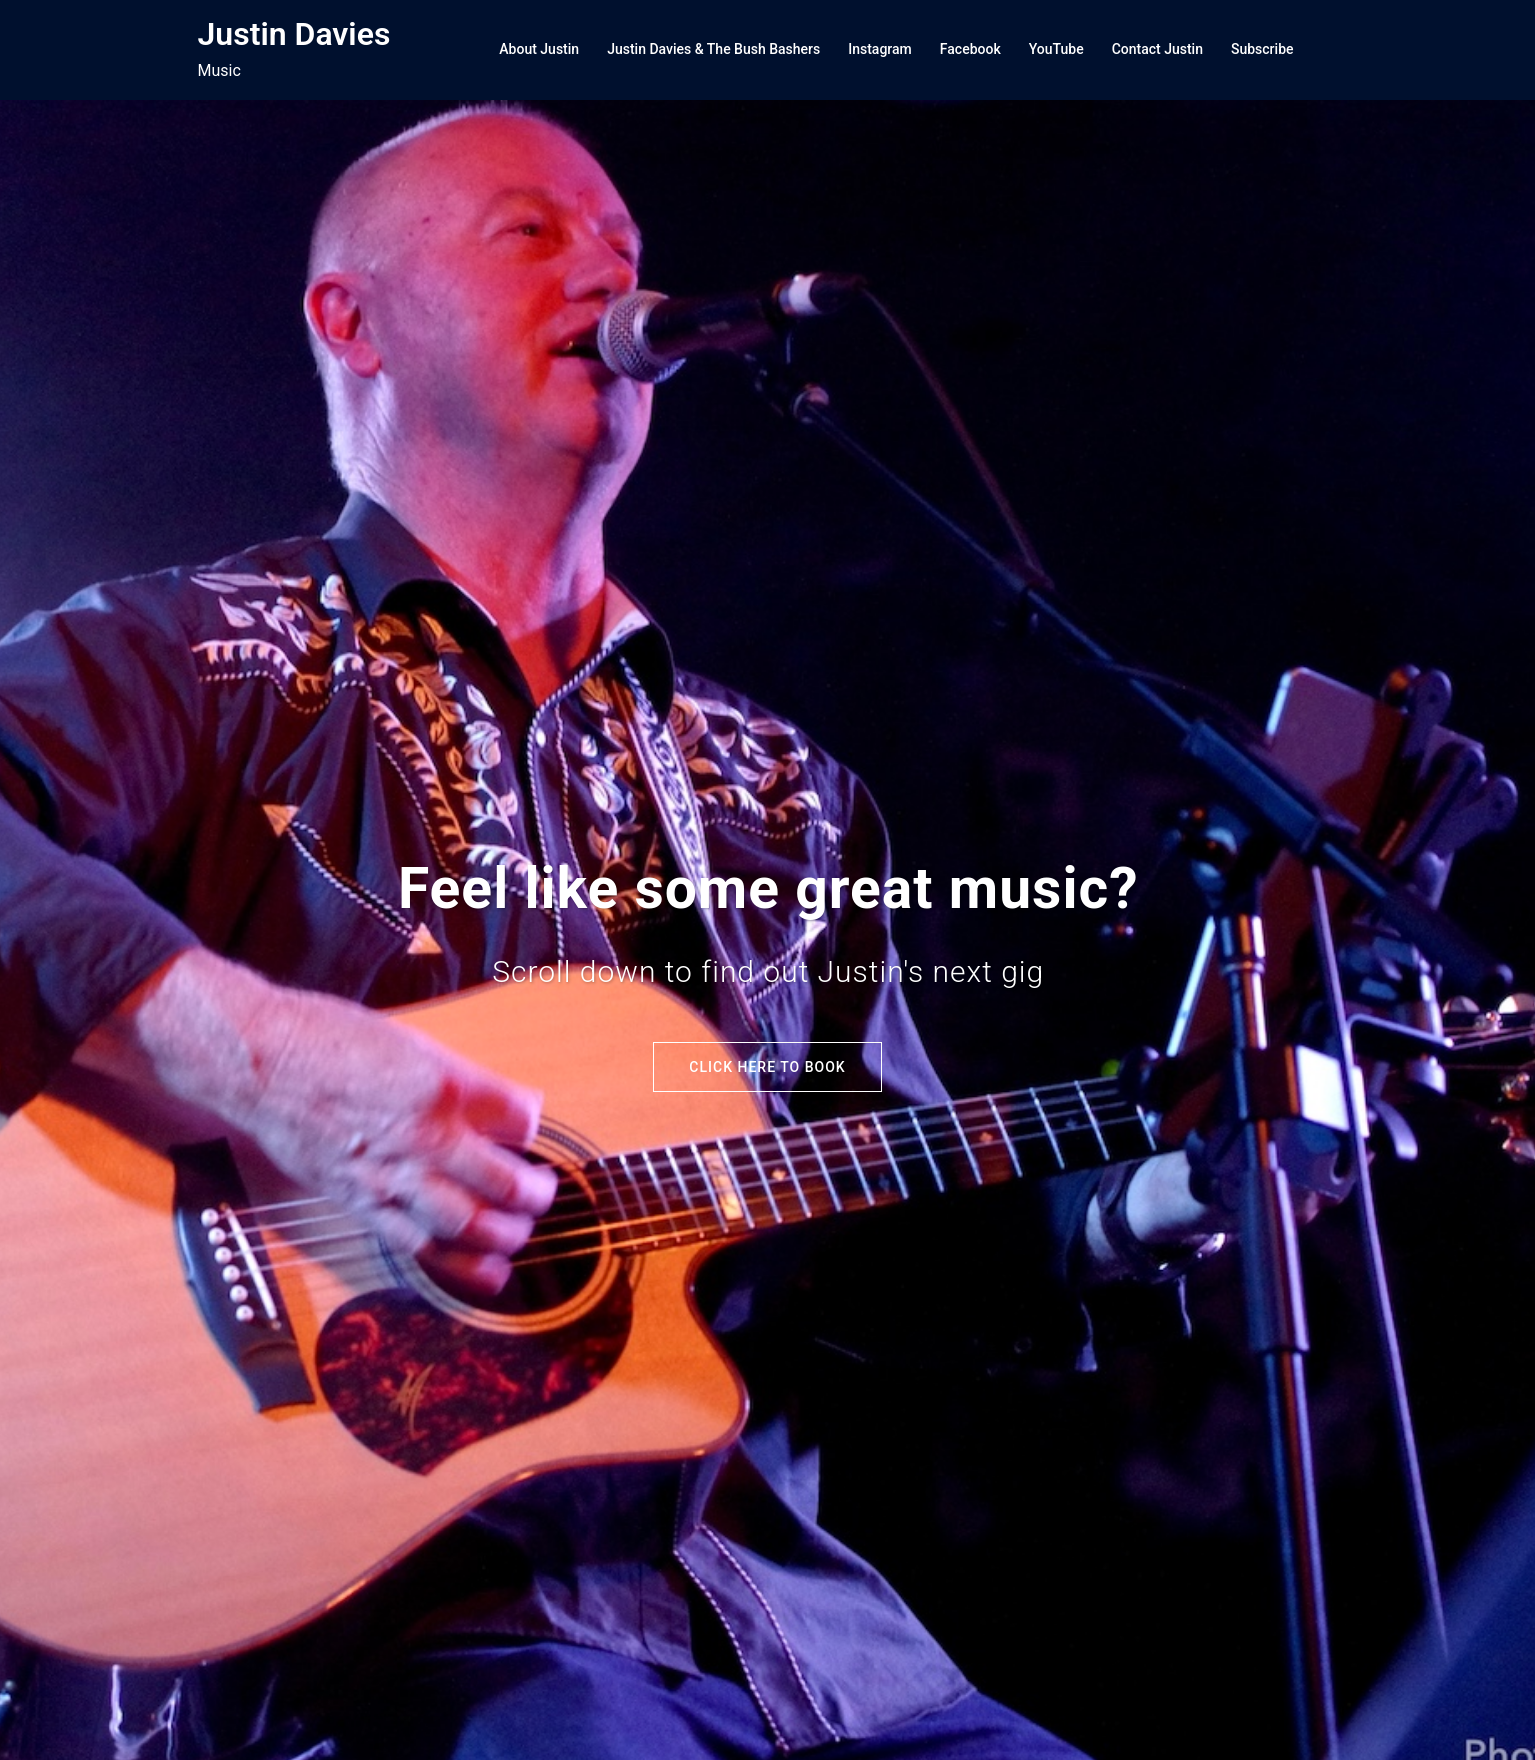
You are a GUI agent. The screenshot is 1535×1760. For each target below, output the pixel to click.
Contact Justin (1157, 49)
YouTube (1056, 49)
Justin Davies (294, 34)
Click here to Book (767, 1067)
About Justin (539, 49)
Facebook (970, 49)
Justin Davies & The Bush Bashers (713, 49)
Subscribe (1262, 49)
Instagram (880, 49)
